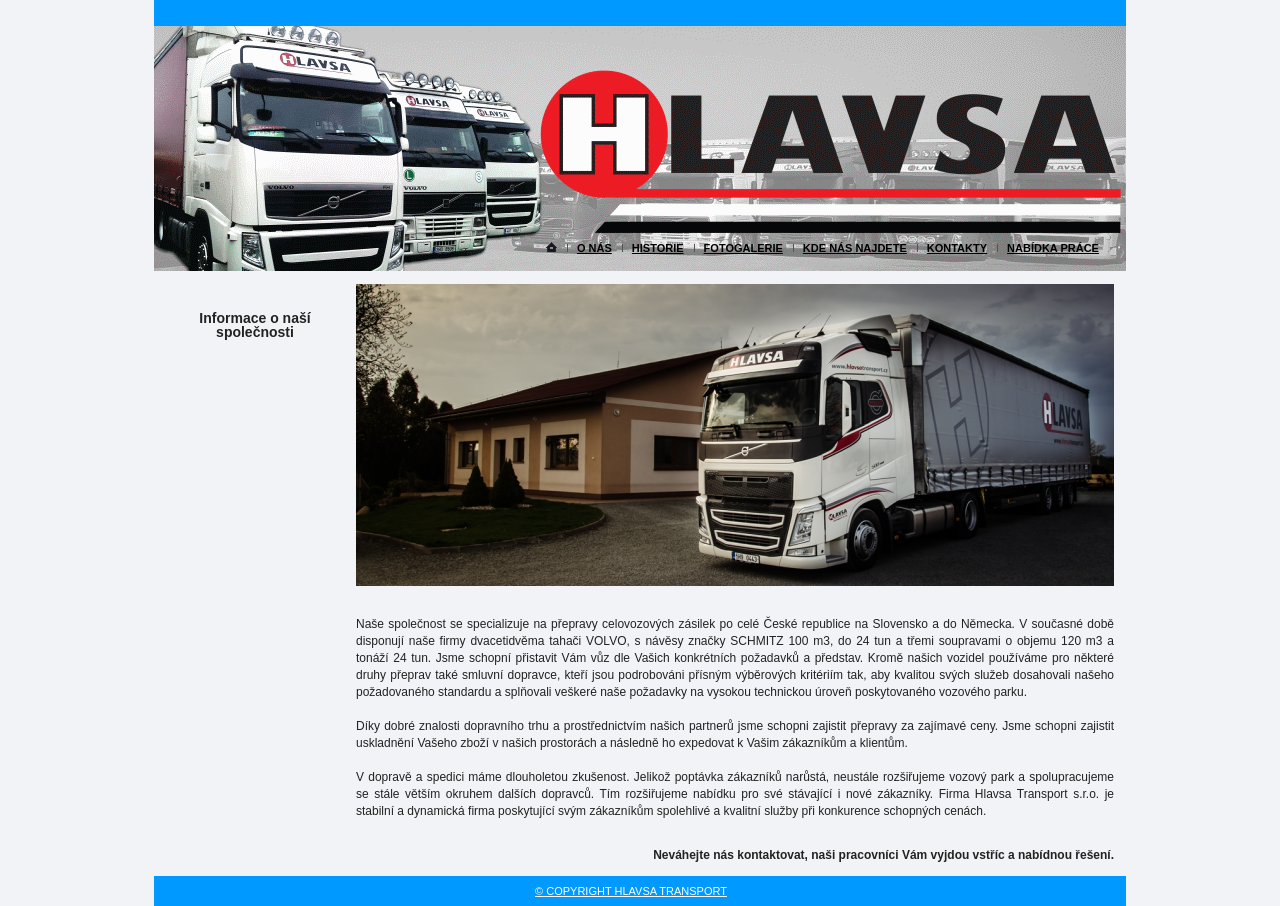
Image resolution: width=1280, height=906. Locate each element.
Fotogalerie (743, 248)
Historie (658, 248)
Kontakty (957, 248)
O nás (594, 248)
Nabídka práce (1053, 248)
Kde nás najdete (855, 248)
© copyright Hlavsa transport (631, 891)
